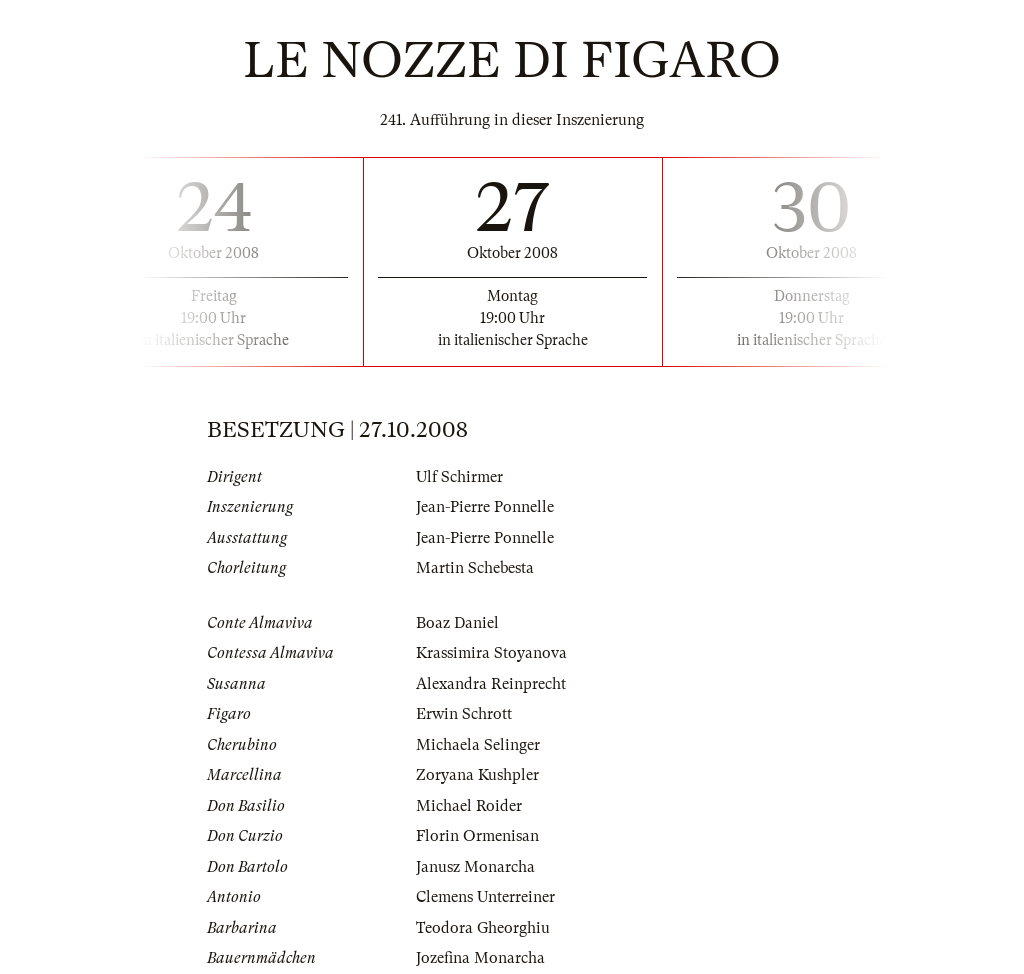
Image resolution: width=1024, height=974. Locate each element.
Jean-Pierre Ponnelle (485, 507)
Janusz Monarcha (475, 867)
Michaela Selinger (478, 745)
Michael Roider (469, 806)
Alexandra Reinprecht (491, 684)
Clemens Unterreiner (485, 897)
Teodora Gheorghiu (483, 928)
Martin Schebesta (475, 568)
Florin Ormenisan (477, 836)
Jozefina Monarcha (480, 958)
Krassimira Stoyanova (491, 653)
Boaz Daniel (457, 623)
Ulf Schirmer (459, 477)
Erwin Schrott (464, 714)
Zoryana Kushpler (477, 775)
